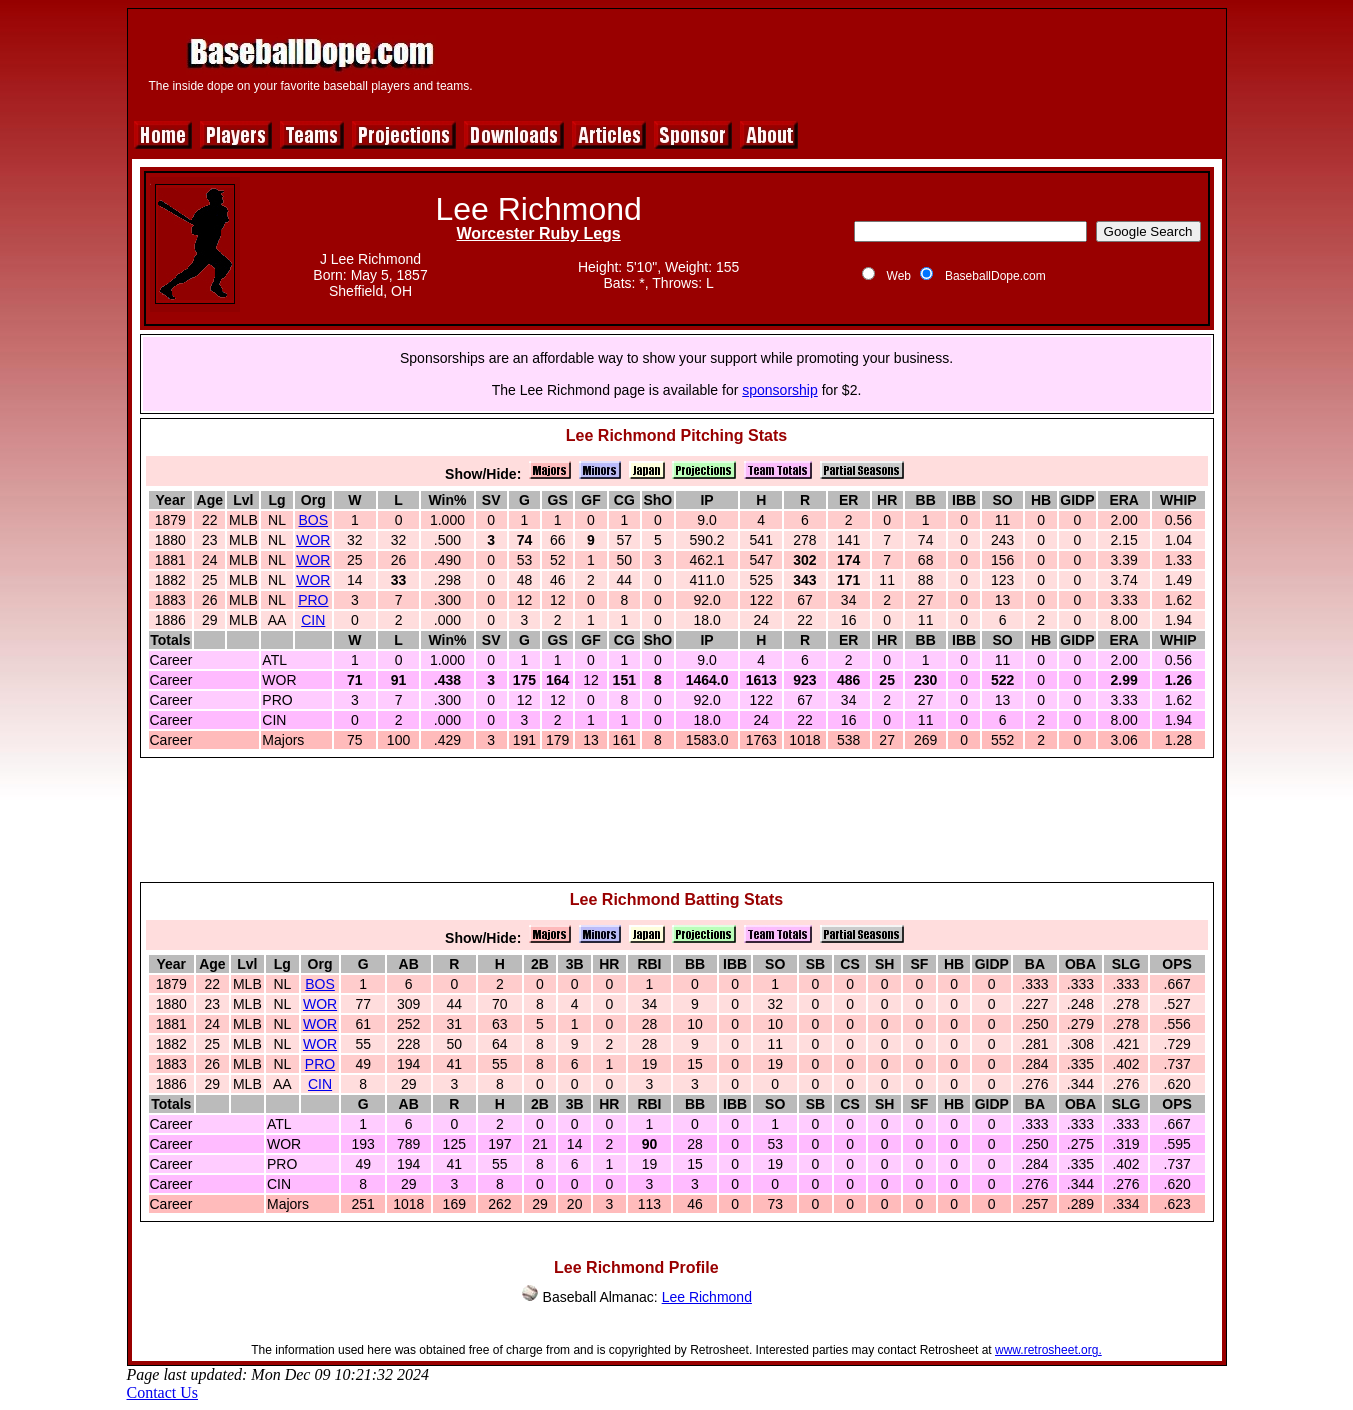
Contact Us (163, 1392)
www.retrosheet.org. (1048, 1350)
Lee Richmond (707, 1297)
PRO (313, 600)
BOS (314, 520)
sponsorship (780, 390)
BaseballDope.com (995, 276)
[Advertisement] (854, 62)
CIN (313, 620)
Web (899, 276)
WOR (313, 540)
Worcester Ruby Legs (539, 233)
